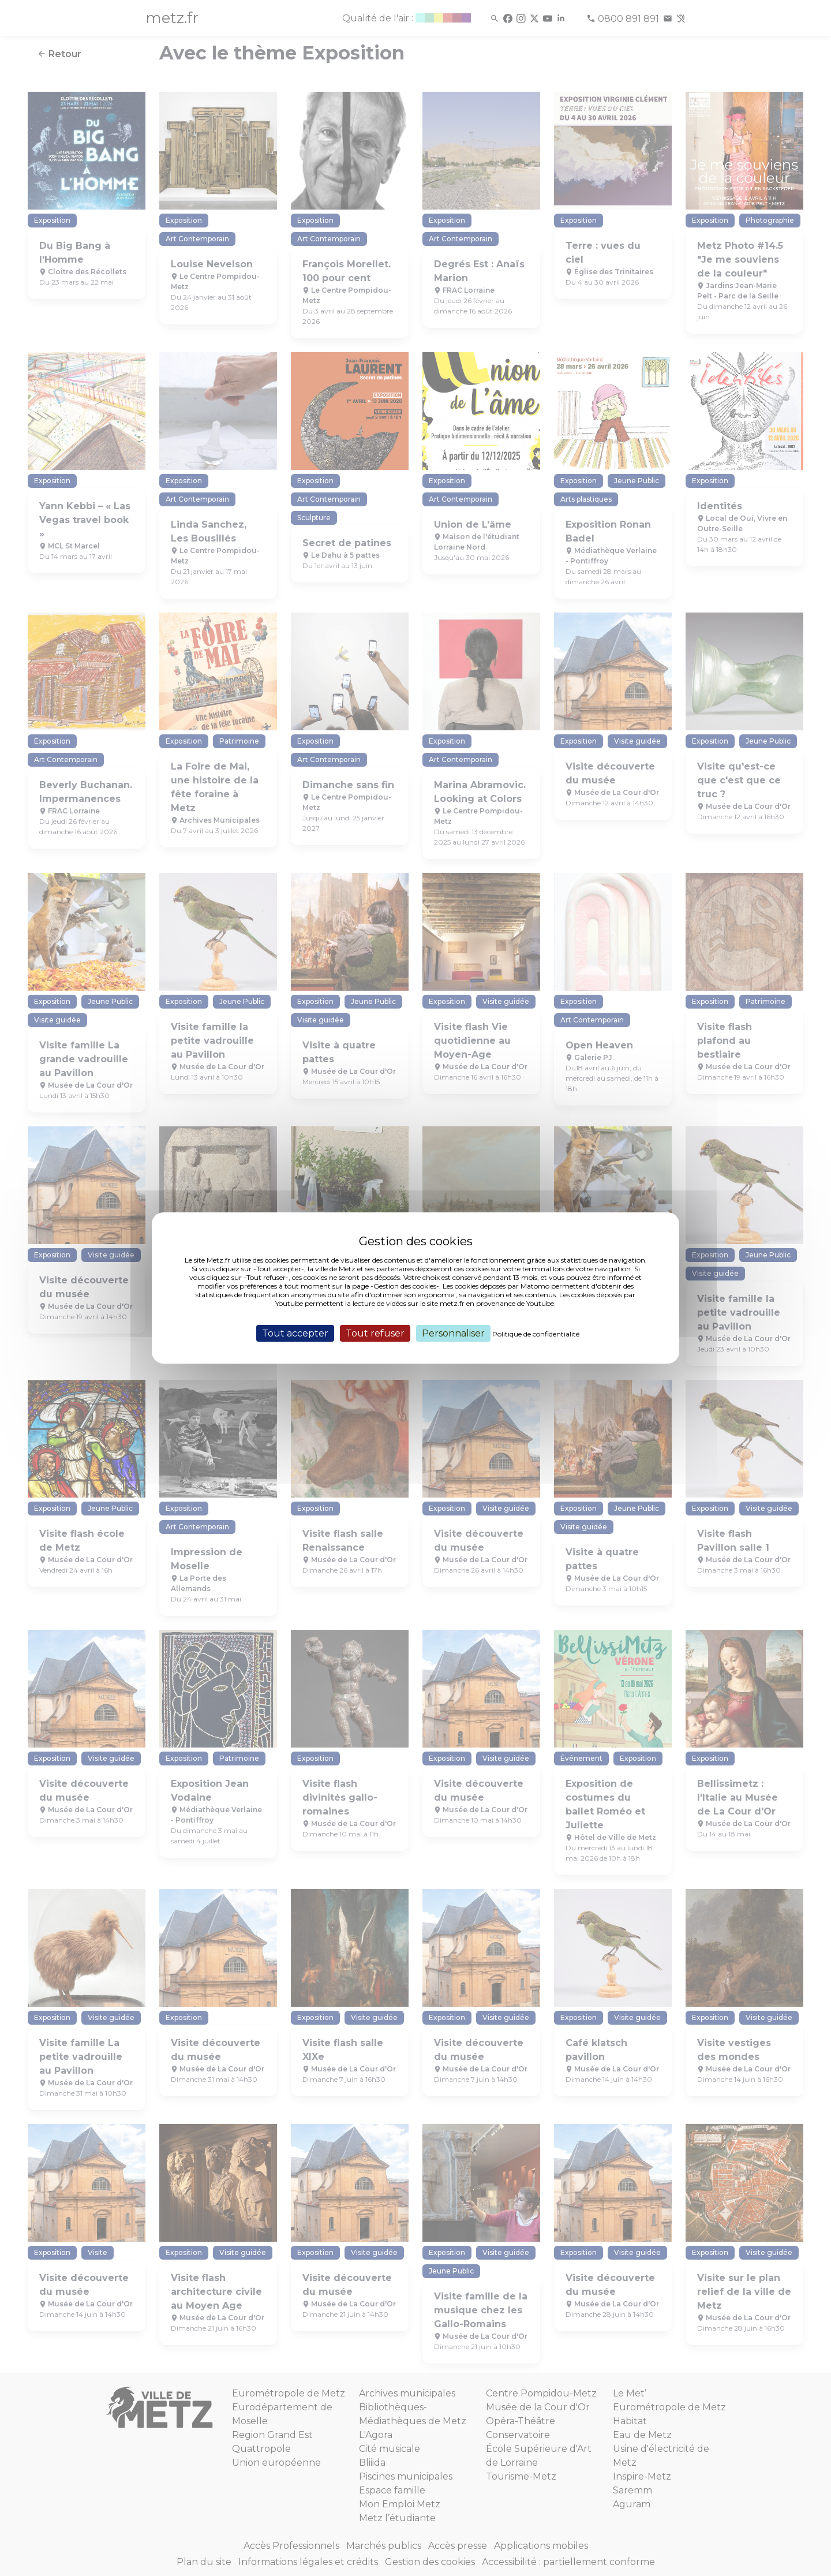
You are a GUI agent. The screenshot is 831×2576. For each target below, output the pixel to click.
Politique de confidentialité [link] (535, 1334)
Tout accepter (295, 1333)
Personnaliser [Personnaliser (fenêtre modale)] (453, 1333)
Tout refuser (375, 1333)
